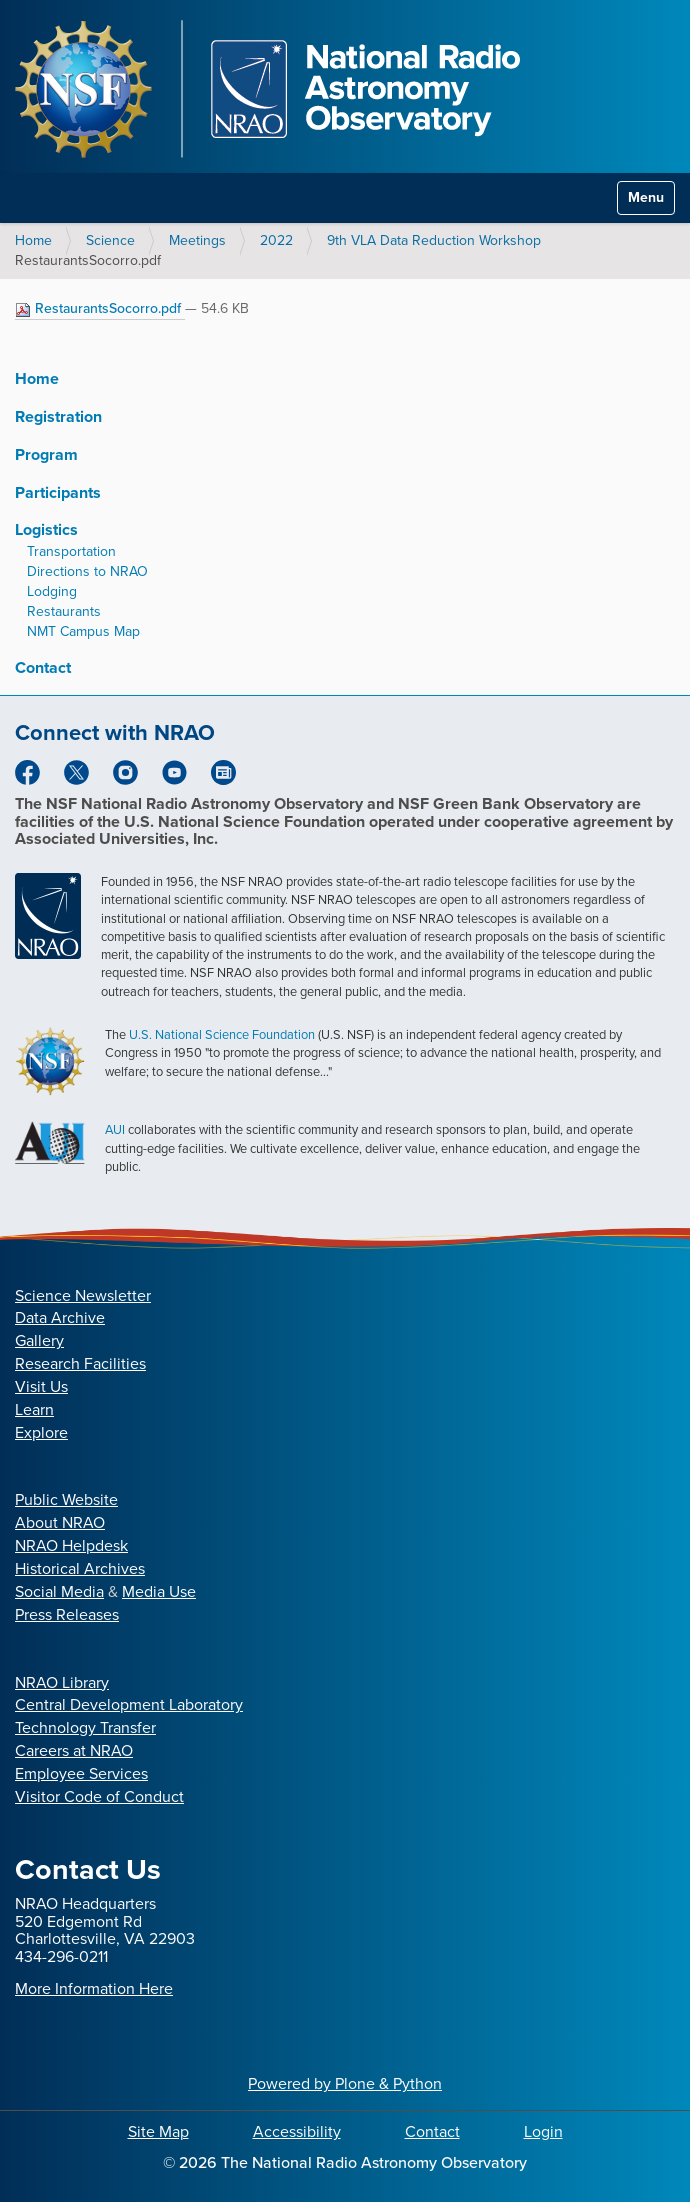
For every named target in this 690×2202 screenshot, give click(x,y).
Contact (43, 667)
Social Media (59, 1591)
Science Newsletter (83, 1295)
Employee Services (81, 1773)
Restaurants (64, 611)
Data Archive (60, 1317)
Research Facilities (80, 1363)
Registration (58, 416)
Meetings (197, 240)
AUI (115, 1129)
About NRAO (60, 1522)
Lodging (52, 591)
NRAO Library (62, 1682)
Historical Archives (80, 1568)
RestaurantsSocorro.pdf (100, 308)
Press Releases (67, 1614)
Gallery (39, 1340)
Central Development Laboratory (129, 1704)
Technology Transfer (85, 1727)
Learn (34, 1409)
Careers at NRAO (74, 1750)
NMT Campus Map (83, 631)
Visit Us (41, 1386)
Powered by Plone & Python (345, 2083)
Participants (58, 492)
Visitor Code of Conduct (99, 1796)
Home (33, 240)
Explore (41, 1432)
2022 (276, 240)
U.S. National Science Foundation (222, 1034)
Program (46, 454)
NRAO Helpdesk (71, 1545)
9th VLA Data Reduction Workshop (434, 240)
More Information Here (94, 1988)
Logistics (46, 529)
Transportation (71, 551)
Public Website (66, 1499)
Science (110, 240)
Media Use (159, 1591)
